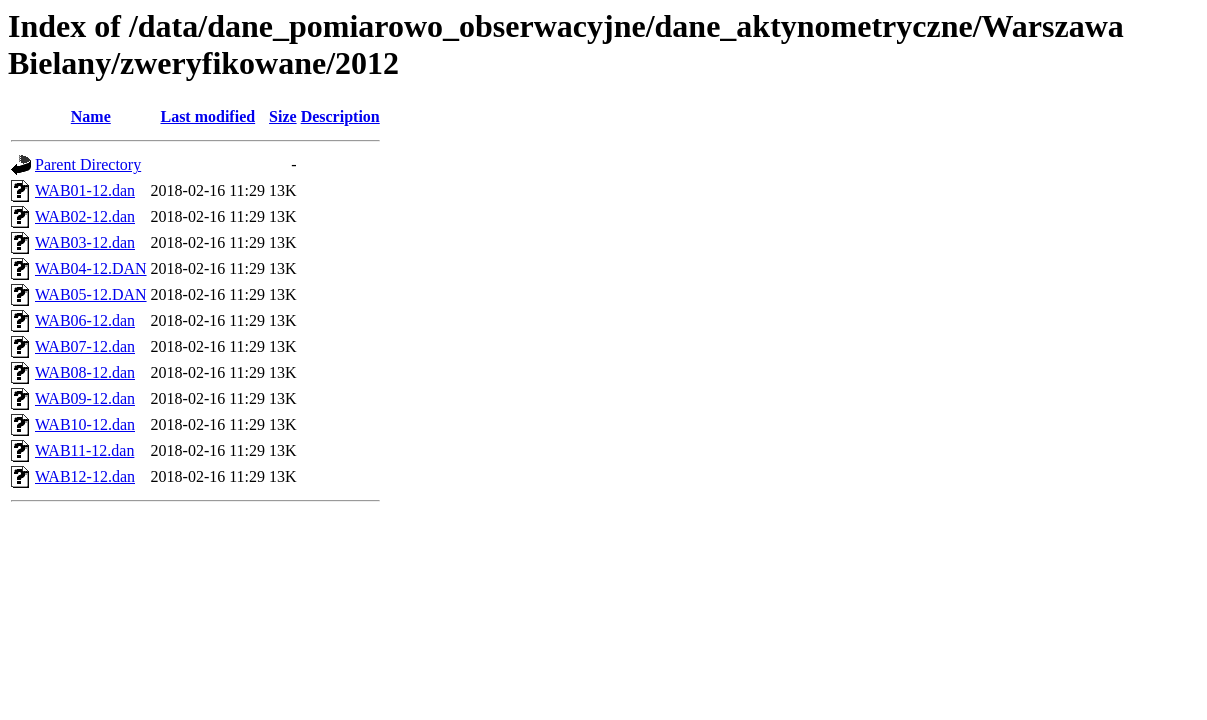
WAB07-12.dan (85, 346)
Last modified (207, 116)
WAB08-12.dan (85, 372)
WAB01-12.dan (85, 190)
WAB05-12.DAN (91, 294)
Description (340, 116)
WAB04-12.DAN (91, 268)
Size (283, 116)
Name (91, 116)
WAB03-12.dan (85, 242)
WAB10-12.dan (85, 424)
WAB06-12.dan (85, 320)
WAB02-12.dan (85, 216)
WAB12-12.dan (85, 476)
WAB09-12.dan (85, 398)
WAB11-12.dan (84, 450)
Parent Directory (88, 164)
